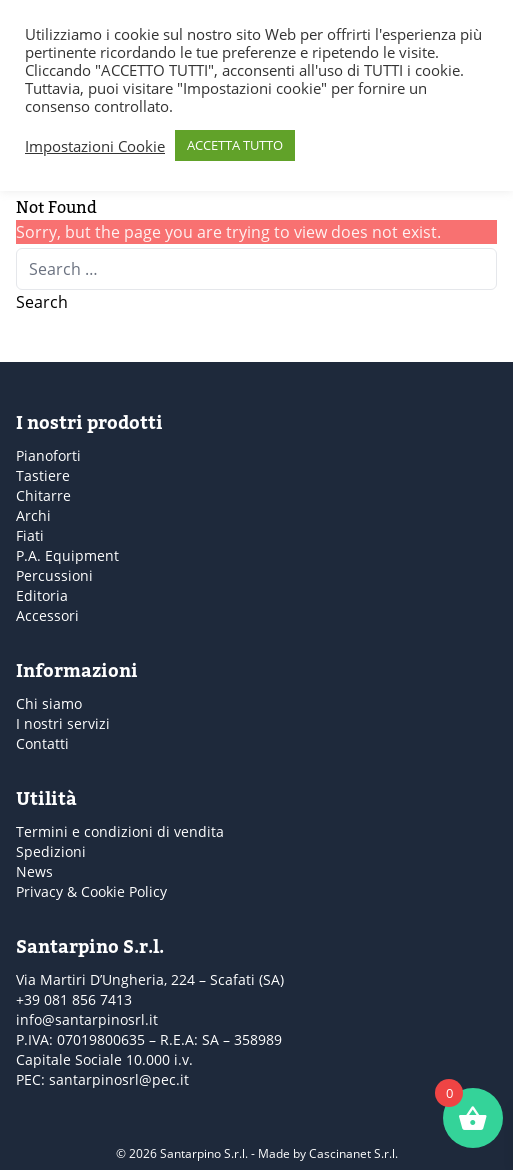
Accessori (47, 615)
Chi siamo (49, 703)
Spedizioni (51, 851)
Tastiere (43, 475)
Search (42, 302)
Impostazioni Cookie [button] (95, 146)
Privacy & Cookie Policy (91, 891)
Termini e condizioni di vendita (120, 831)
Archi (33, 515)
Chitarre (43, 495)
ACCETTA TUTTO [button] (235, 145)
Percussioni (54, 575)
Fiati (30, 535)
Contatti (42, 743)
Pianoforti (48, 455)
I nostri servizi (63, 723)
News (34, 871)
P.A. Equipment (67, 555)
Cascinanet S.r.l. (353, 1153)
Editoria (42, 595)
